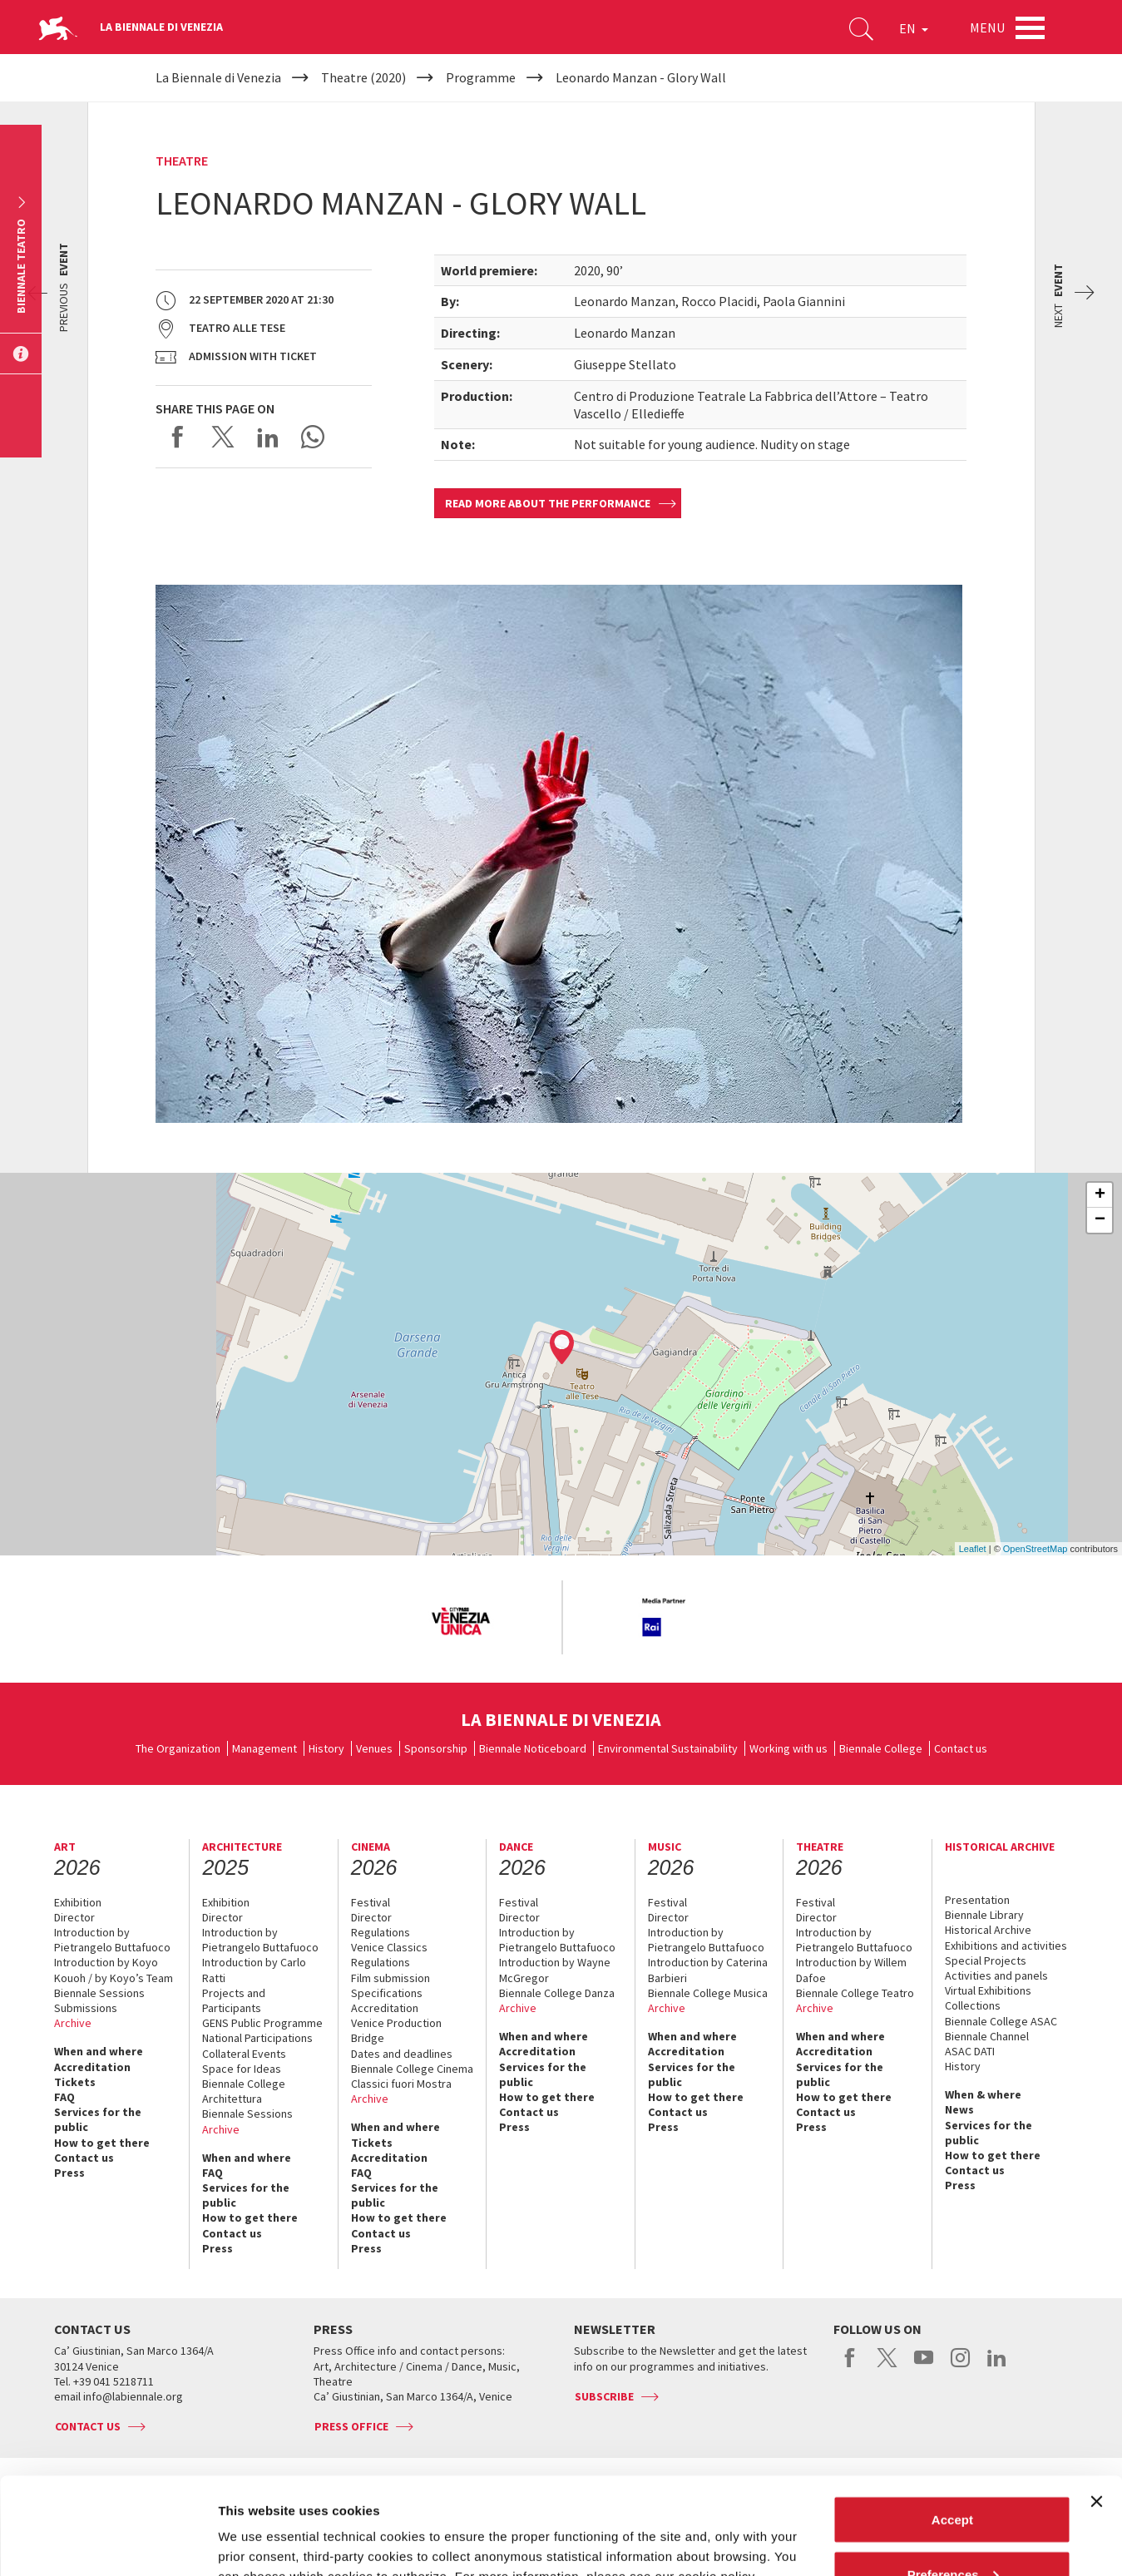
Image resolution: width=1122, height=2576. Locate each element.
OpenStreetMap (1035, 1549)
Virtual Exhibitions (988, 1990)
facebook (850, 2366)
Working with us (788, 1748)
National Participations (257, 2037)
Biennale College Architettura (243, 2091)
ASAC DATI (970, 2051)
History (326, 1748)
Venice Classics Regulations (389, 1955)
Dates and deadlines (401, 2053)
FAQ (64, 2096)
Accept (952, 2422)
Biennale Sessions (99, 1992)
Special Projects (985, 1960)
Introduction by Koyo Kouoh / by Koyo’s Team (113, 1970)
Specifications (387, 1992)
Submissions (85, 2007)
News (959, 2109)
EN (913, 28)
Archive (72, 2022)
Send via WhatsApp (313, 436)
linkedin (997, 2366)
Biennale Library (984, 1914)
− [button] (1100, 1220)
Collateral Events (244, 2053)
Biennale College (880, 1748)
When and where (98, 2051)
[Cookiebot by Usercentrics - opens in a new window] (107, 2543)
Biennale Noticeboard (532, 1748)
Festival (370, 1902)
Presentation (977, 1899)
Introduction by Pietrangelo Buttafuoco (112, 1940)
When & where (983, 2094)
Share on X (223, 436)
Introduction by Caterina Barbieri (708, 1970)
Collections (973, 2005)
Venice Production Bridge (396, 2030)
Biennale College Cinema (412, 2068)
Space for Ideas (241, 2068)
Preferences (953, 2477)
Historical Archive (988, 1929)
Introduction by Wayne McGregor (554, 1970)
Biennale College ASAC (1001, 2021)
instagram (960, 2366)
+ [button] (1100, 1195)
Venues (374, 1748)
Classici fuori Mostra (401, 2083)
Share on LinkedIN (268, 436)
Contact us (960, 1748)
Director (74, 1917)
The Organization (178, 1748)
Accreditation (92, 2066)
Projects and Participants (233, 2000)
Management (264, 1748)
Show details (256, 2525)
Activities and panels (996, 1975)
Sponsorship (435, 1748)
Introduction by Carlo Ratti (254, 1970)
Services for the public (97, 2119)
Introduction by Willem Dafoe (851, 1970)
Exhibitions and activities (1006, 1945)
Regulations (380, 1932)
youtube (924, 2366)
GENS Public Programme (262, 2022)
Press (69, 2172)
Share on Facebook (178, 436)
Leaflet (972, 1549)
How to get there (102, 2142)
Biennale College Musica (708, 1992)
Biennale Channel (987, 2036)
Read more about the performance (547, 503)
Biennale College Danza (557, 1992)
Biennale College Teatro (855, 1992)
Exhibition (77, 1902)
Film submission (390, 1977)
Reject (952, 2531)
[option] (459, 1622)
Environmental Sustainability (668, 1748)
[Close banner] (1096, 2404)
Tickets (75, 2081)
